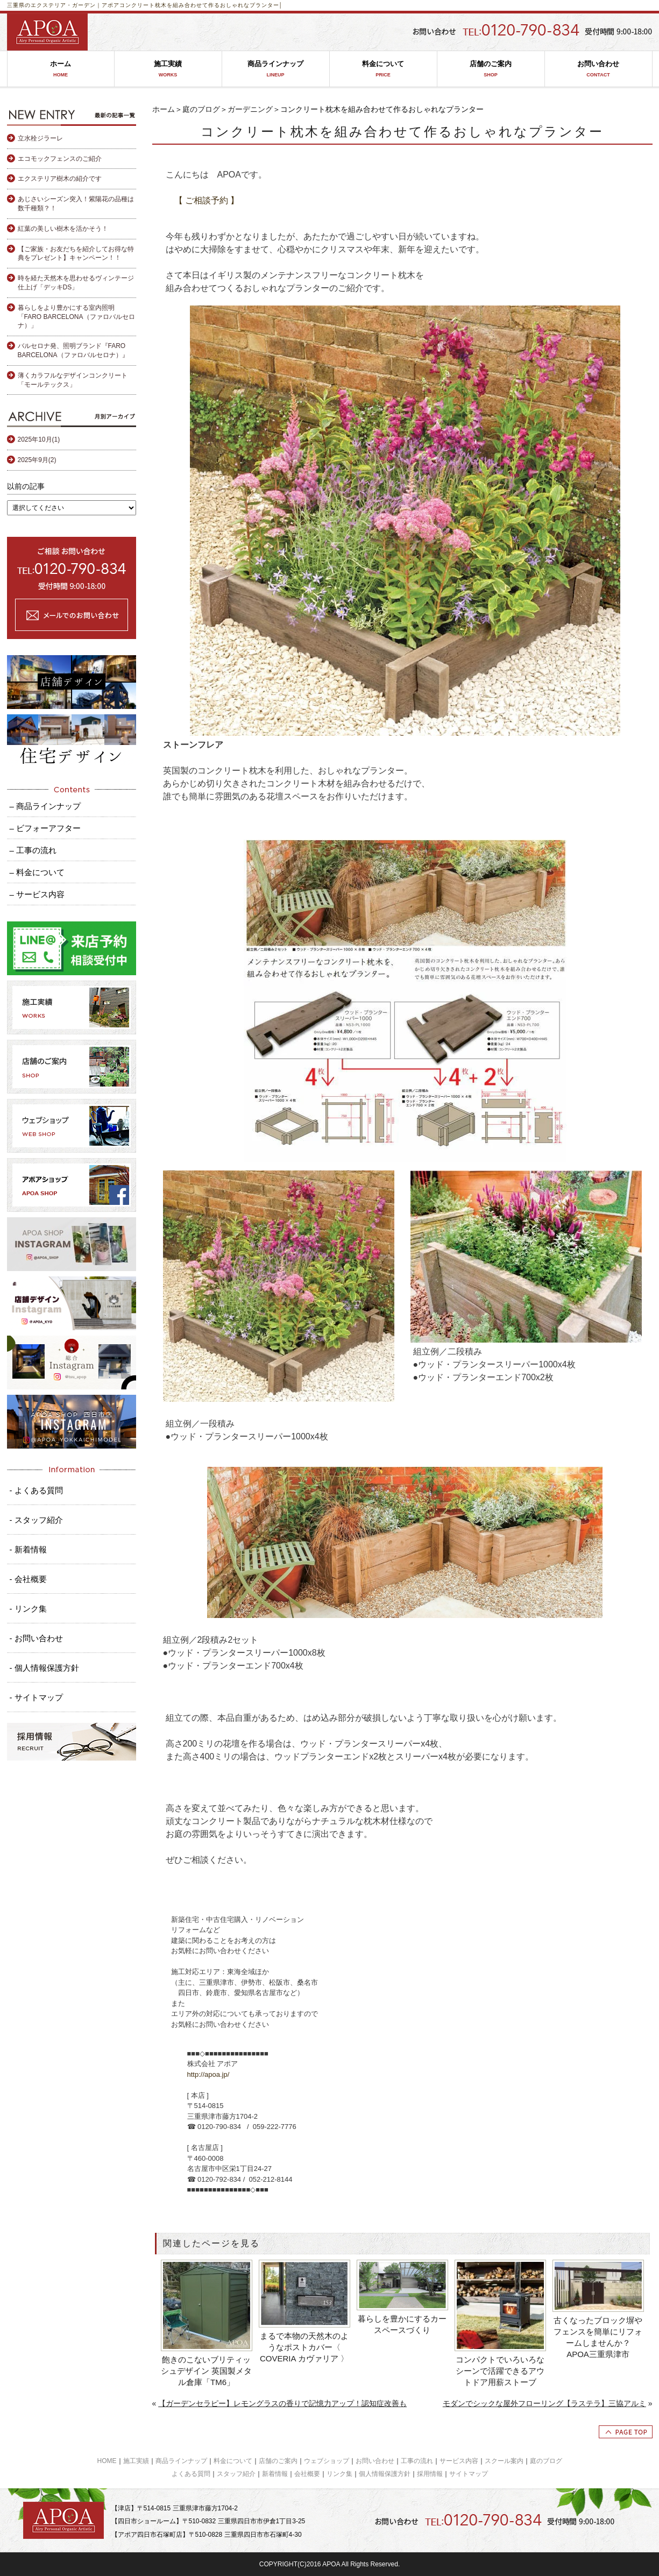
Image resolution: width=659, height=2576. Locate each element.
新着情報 (275, 2474)
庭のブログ (201, 109)
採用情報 (430, 2474)
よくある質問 (191, 2474)
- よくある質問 (36, 1490)
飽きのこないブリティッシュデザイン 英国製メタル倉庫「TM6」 (206, 2371)
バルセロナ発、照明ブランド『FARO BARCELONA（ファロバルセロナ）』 (73, 350)
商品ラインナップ (275, 69)
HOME (107, 2461)
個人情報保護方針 (384, 2474)
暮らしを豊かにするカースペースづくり (402, 2324)
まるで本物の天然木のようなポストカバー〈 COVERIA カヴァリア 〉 (304, 2347)
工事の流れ (417, 2461)
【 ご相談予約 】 (206, 200)
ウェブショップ (326, 2461)
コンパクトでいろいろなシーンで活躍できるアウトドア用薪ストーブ (500, 2371)
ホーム (61, 69)
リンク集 (339, 2474)
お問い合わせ (598, 69)
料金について (383, 69)
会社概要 (307, 2474)
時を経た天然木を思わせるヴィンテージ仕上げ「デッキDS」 (76, 282)
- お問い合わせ (36, 1638)
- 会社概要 (28, 1579)
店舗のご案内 (490, 69)
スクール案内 (504, 2461)
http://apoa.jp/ (208, 2074)
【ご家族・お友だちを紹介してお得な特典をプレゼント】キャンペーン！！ (76, 253)
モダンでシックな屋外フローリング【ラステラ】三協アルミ (544, 2403)
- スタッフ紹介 (36, 1519)
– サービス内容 (37, 894)
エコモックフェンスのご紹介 (60, 158)
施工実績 (168, 69)
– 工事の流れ (33, 850)
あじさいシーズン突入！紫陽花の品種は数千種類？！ (76, 203)
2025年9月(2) (37, 460)
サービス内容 (459, 2461)
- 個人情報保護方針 (44, 1667)
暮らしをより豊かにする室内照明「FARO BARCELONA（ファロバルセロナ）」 (76, 317)
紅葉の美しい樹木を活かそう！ (63, 228)
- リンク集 (28, 1608)
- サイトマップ (36, 1697)
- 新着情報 (28, 1549)
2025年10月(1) (39, 439)
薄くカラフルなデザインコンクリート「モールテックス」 (72, 380)
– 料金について (37, 872)
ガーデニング (250, 109)
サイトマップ (468, 2474)
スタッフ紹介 (236, 2474)
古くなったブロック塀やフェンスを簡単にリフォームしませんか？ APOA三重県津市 (598, 2337)
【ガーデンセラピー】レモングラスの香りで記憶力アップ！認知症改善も (282, 2403)
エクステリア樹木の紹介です (60, 178)
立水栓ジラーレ (40, 138)
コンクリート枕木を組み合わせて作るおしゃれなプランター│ (201, 5)
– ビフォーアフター (45, 828)
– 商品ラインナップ (45, 806)
